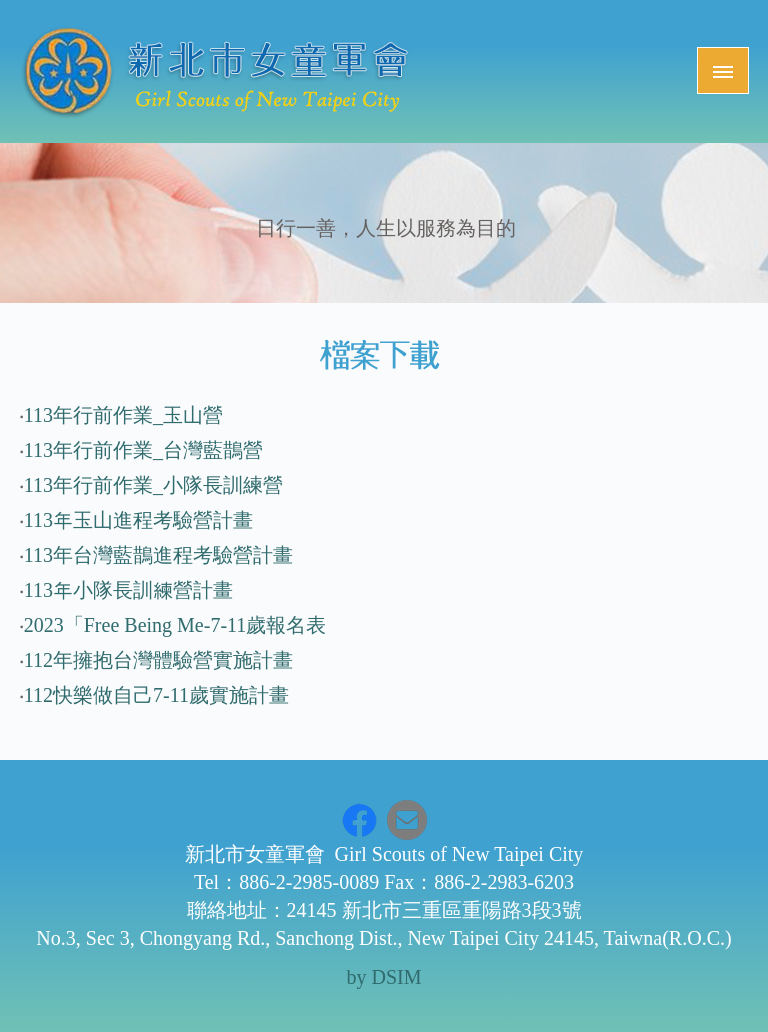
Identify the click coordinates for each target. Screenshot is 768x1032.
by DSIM (383, 977)
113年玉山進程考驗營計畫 (138, 520)
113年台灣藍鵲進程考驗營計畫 (158, 555)
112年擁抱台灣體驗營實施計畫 (158, 660)
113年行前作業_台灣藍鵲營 (143, 450)
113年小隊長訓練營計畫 (128, 590)
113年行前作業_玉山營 (123, 415)
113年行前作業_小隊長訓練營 (153, 485)
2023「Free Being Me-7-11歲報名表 (175, 625)
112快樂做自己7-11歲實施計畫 (156, 695)
